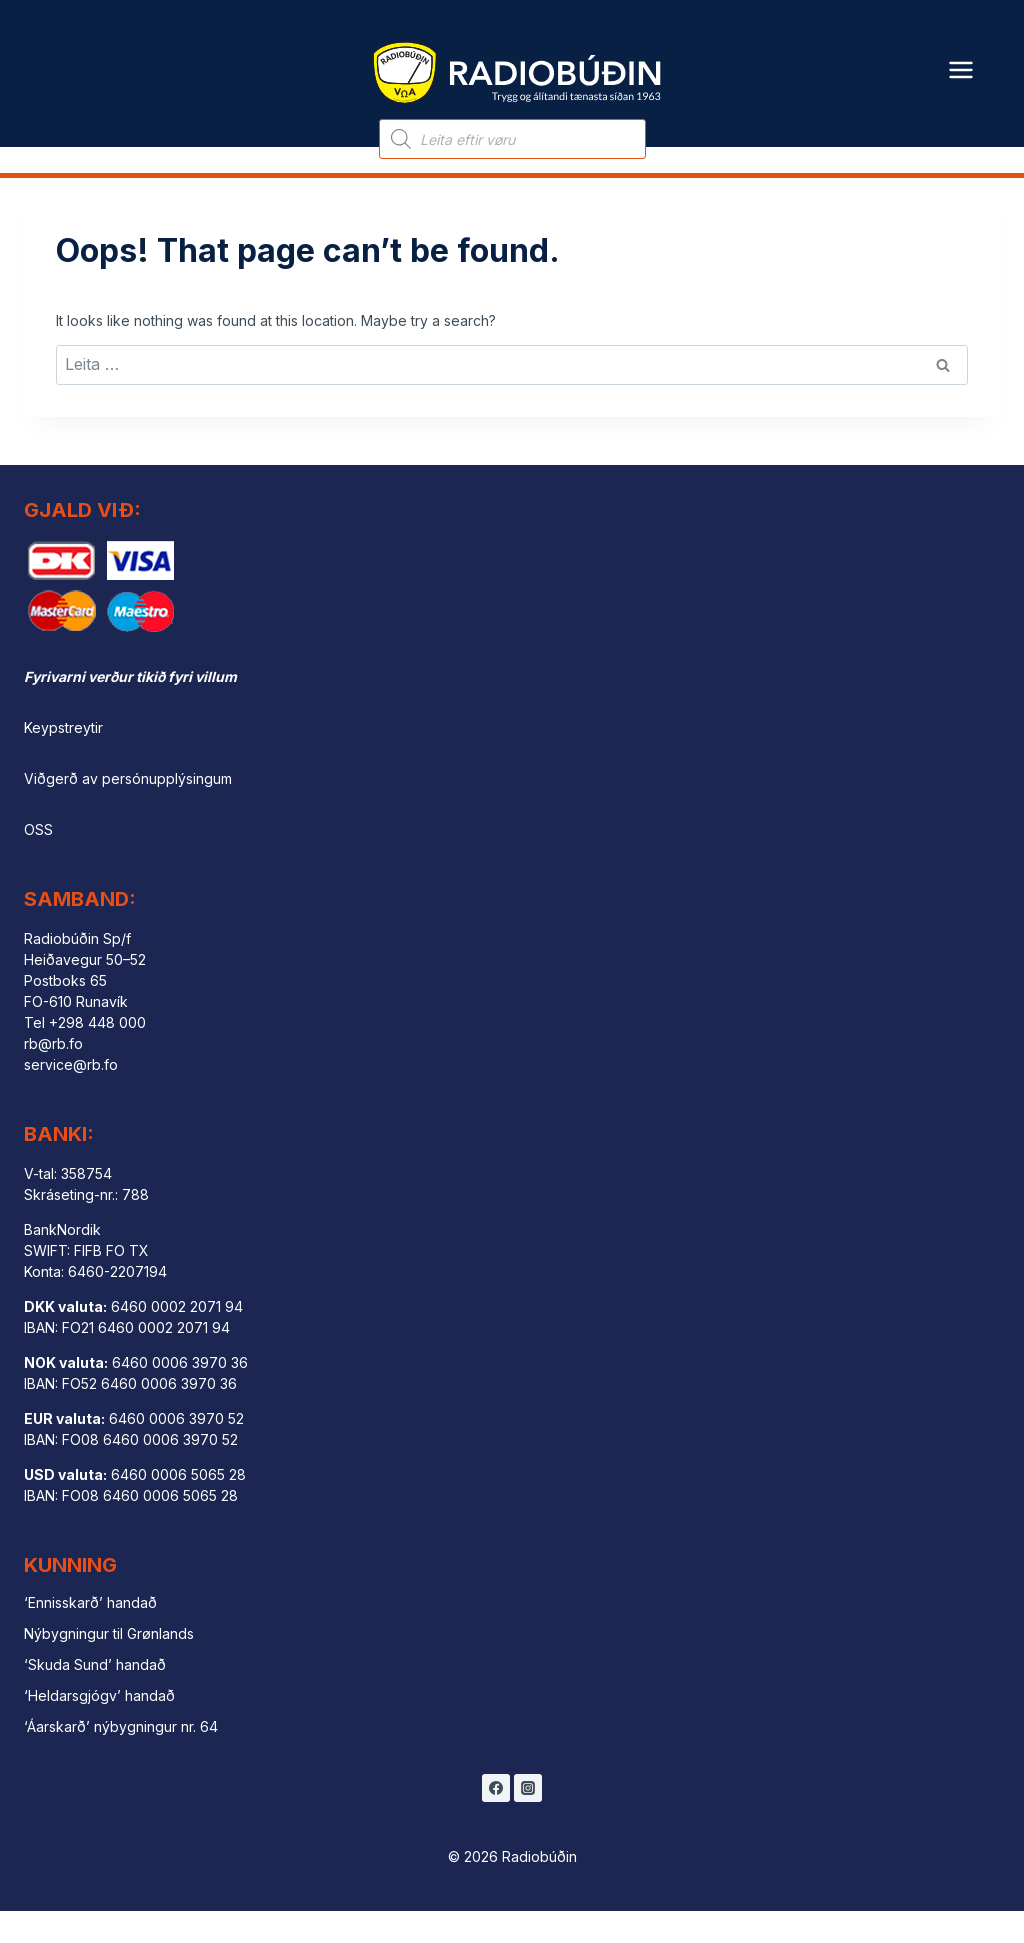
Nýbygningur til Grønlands (109, 1665)
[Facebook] (496, 1820)
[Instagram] (528, 1820)
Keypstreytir (63, 759)
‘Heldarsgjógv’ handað (99, 1726)
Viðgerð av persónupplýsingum (128, 810)
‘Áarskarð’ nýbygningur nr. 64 (121, 1757)
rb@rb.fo (53, 1075)
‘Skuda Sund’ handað (95, 1695)
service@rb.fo (71, 1096)
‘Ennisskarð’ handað (90, 1634)
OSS (38, 861)
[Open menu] (961, 57)
